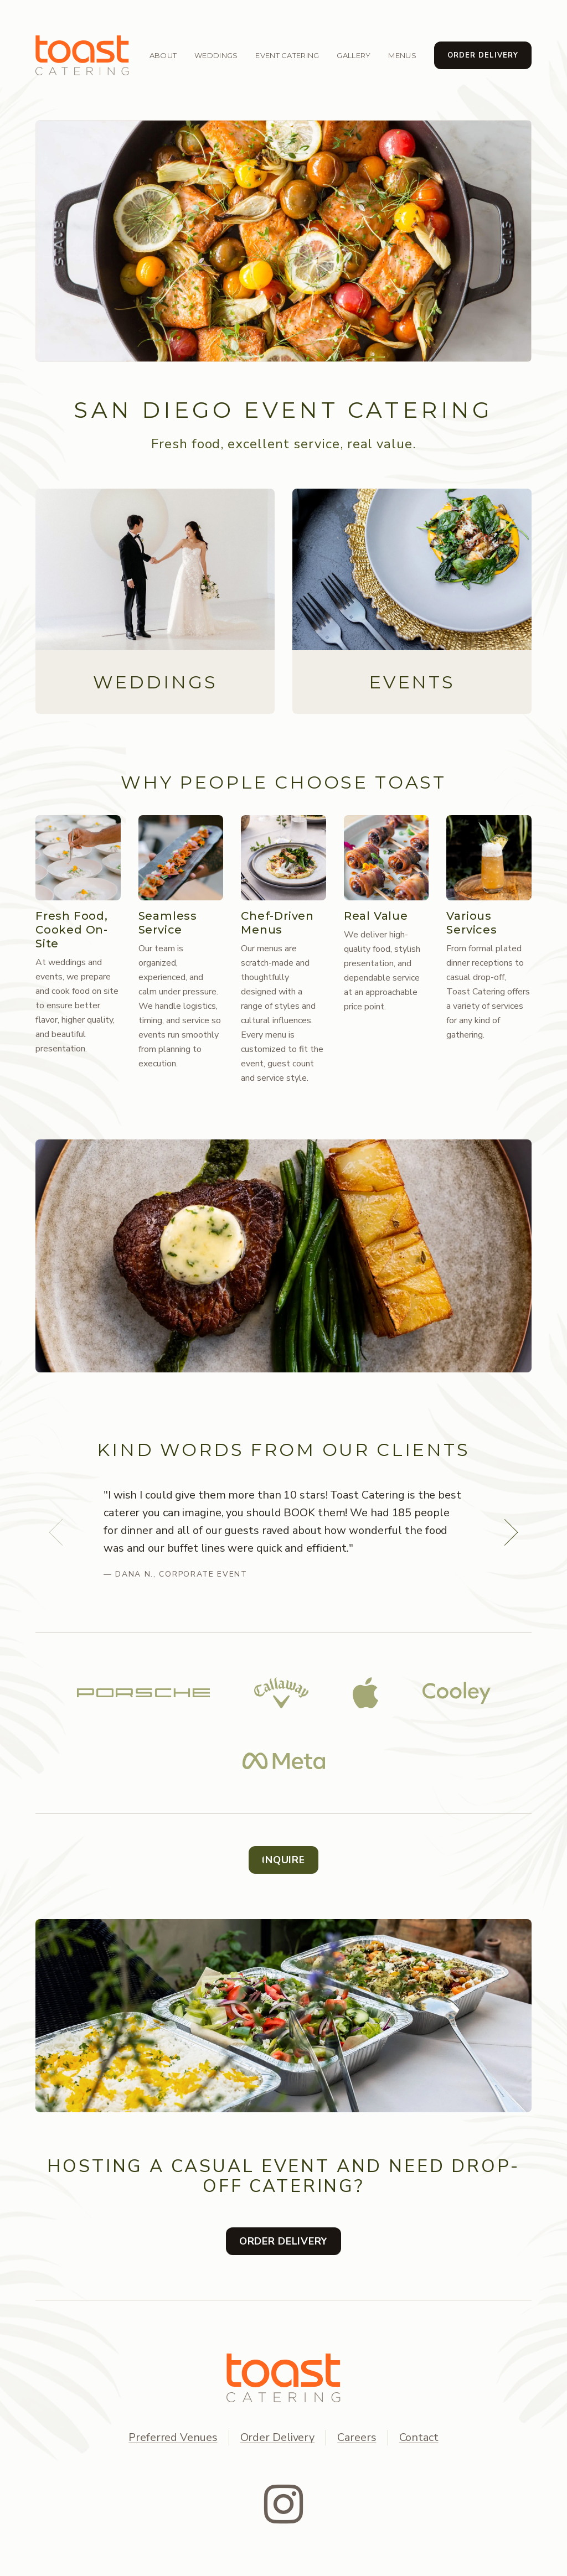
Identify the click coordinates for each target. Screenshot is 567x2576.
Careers (356, 2437)
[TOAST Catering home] (283, 2378)
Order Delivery (277, 2437)
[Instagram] (283, 2504)
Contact (419, 2437)
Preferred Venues (172, 2437)
